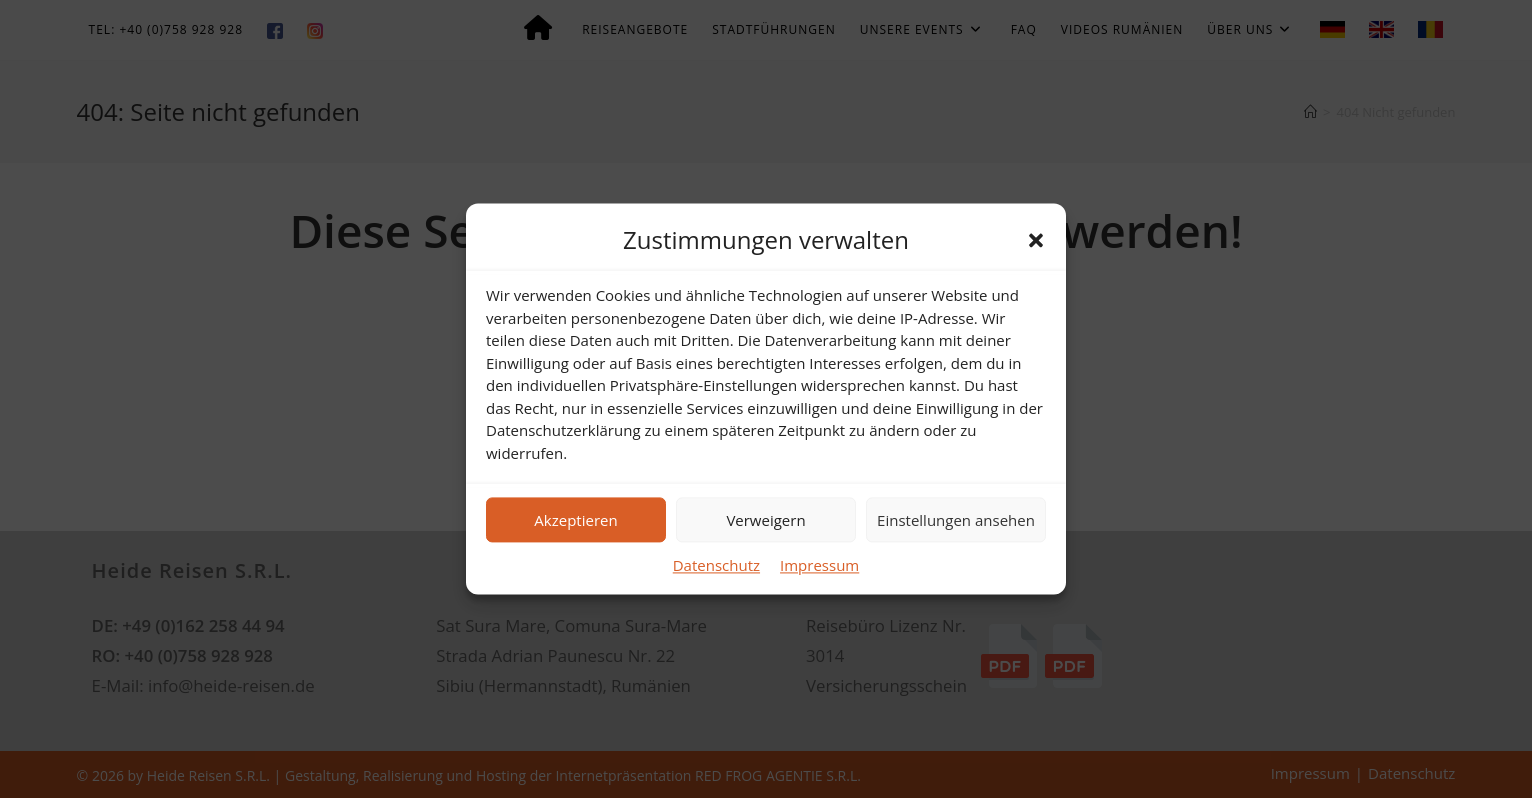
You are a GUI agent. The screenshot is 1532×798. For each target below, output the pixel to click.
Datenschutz (716, 566)
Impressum (819, 566)
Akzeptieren (575, 520)
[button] (1036, 240)
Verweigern (765, 520)
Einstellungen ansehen (956, 520)
